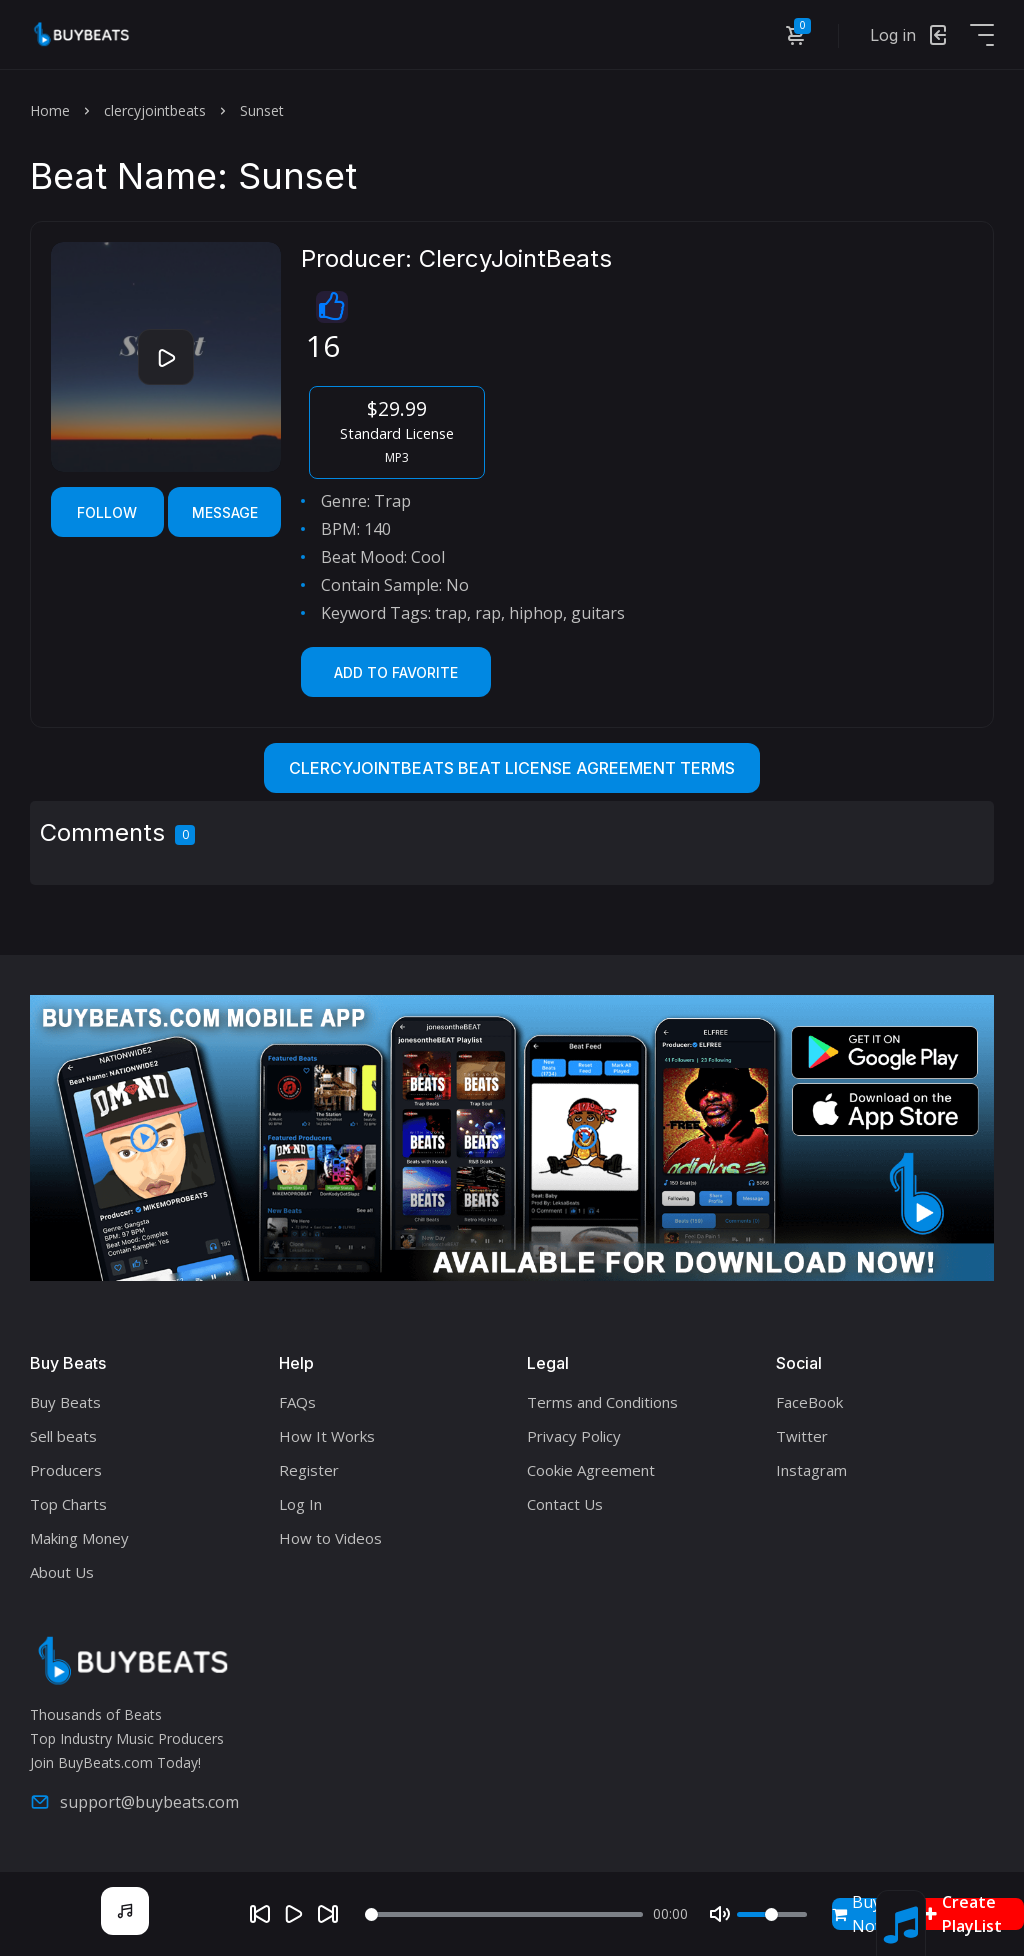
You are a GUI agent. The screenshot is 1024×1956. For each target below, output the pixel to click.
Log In (300, 1504)
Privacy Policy (574, 1436)
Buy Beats (65, 1402)
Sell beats (63, 1436)
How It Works (327, 1436)
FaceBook (809, 1402)
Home (50, 110)
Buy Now (859, 1914)
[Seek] (504, 1914)
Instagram (811, 1470)
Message (225, 512)
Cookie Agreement (591, 1470)
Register (309, 1470)
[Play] (294, 1914)
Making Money (79, 1538)
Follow (107, 512)
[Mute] (720, 1914)
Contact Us (565, 1504)
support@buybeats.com (134, 1802)
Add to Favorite (396, 672)
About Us (62, 1572)
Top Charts (68, 1504)
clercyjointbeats (155, 110)
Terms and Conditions (602, 1402)
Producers (66, 1470)
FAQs (297, 1402)
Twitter (802, 1436)
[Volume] (772, 1914)
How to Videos (330, 1538)
